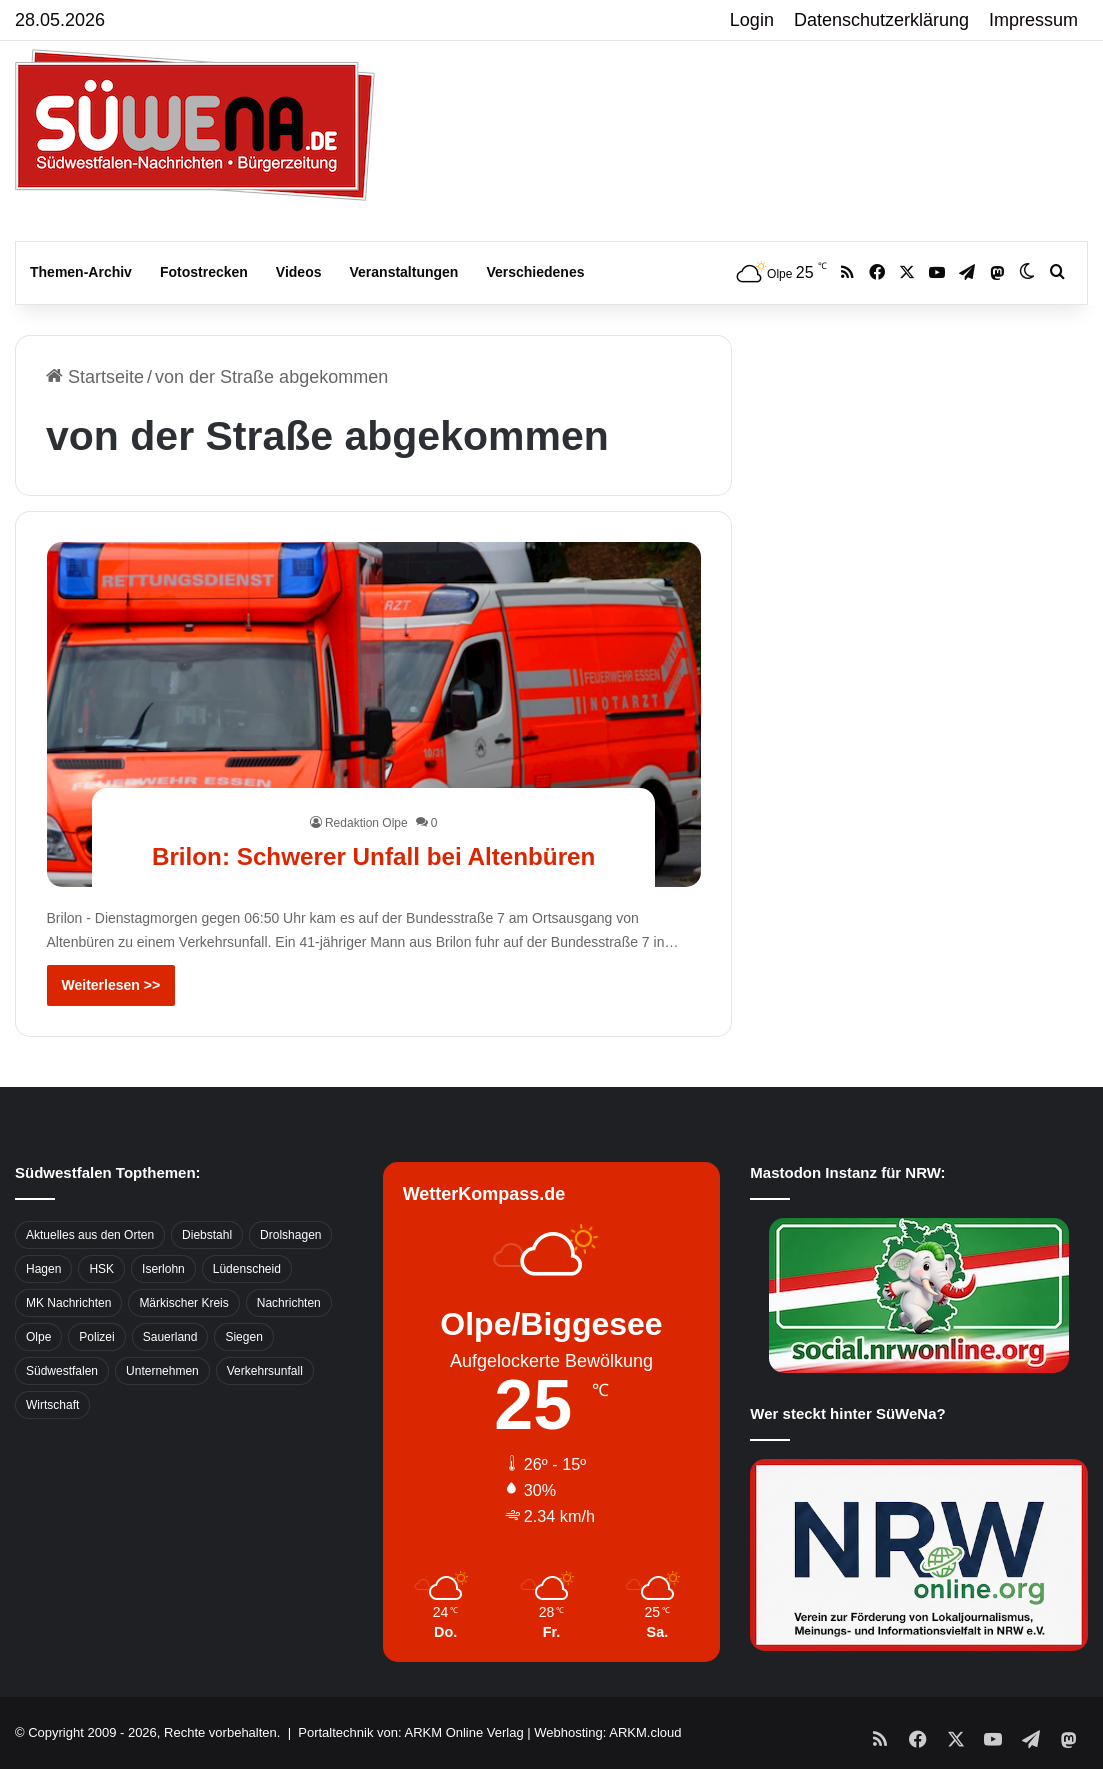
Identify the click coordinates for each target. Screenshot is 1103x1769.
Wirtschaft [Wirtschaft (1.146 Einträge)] (52, 1405)
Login (752, 20)
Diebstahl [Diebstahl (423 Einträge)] (207, 1235)
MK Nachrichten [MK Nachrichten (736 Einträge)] (68, 1303)
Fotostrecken (204, 272)
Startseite (95, 377)
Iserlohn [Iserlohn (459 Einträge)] (163, 1269)
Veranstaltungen (404, 272)
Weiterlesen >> (111, 985)
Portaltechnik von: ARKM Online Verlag (410, 1732)
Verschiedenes (535, 272)
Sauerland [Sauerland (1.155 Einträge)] (170, 1337)
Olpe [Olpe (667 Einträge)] (38, 1337)
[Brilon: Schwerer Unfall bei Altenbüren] (374, 714)
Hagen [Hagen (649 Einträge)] (43, 1269)
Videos (299, 272)
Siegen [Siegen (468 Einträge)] (243, 1337)
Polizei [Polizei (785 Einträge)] (96, 1337)
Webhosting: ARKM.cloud (607, 1732)
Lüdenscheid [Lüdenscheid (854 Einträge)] (247, 1269)
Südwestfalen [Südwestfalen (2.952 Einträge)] (62, 1371)
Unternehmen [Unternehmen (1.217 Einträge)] (162, 1371)
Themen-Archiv (81, 272)
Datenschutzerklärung (881, 20)
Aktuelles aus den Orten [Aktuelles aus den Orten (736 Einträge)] (90, 1235)
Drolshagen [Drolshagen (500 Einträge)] (290, 1235)
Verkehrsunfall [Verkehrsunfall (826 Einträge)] (265, 1371)
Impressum (1033, 20)
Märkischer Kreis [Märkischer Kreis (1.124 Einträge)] (183, 1303)
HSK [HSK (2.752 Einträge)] (101, 1269)
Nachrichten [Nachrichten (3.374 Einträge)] (289, 1303)
